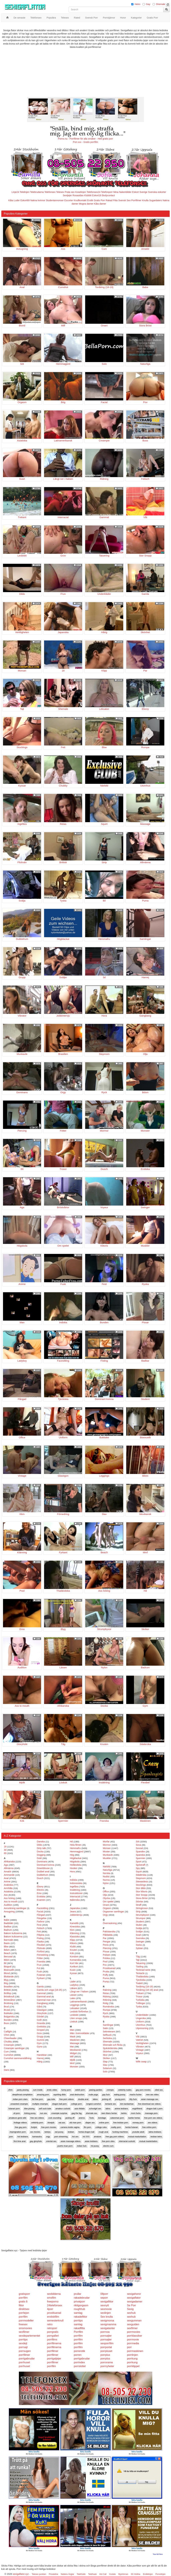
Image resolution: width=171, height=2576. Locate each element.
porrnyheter (107, 2366)
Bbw (6, 1946)
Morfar (106, 1841)
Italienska (75, 1900)
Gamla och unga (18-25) (49, 1990)
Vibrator (140, 2046)
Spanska (140, 1855)
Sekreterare (109, 2031)
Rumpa (106, 2010)
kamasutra (37, 2136)
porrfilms (52, 2339)
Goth (39, 2020)
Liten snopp (76, 2018)
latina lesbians (155, 2132)
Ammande (9, 1875)
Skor (105, 2055)
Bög (6, 1983)
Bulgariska (9, 2016)
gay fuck (106, 2094)
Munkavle (108, 1855)
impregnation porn (18, 2132)
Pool (105, 1961)
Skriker (106, 2058)
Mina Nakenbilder (122, 192)
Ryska (106, 2016)
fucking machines (120, 2132)
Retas (106, 1993)
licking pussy (30, 2113)
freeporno (53, 2301)
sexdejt (23, 2343)
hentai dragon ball (86, 2132)
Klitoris (73, 1943)
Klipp (72, 1940)
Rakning (107, 1990)
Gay (148, 4)
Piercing (107, 1948)
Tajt (137, 1960)
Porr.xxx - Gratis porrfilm (85, 142)
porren (77, 2354)
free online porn (149, 2127)
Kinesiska (75, 1926)
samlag (78, 2312)
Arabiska (8, 1885)
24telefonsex (54, 2305)
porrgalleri (53, 2335)
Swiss (139, 1945)
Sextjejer (67, 195)
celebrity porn (37, 2122)
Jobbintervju (76, 1915)
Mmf (72, 2063)
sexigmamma (108, 2324)
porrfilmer (52, 2351)
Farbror (41, 1921)
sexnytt (104, 2305)
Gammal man (44, 2000)
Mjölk (72, 2060)
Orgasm (107, 1908)
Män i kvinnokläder (79, 2033)
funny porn (66, 2090)
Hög (72, 1855)
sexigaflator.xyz (21, 2574)
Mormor (107, 1845)
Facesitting (42, 1908)
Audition (8, 1905)
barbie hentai (134, 2118)
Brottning (8, 2003)
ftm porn (87, 2127)
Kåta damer (100, 203)
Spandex (140, 1851)
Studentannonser (55, 200)
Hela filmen (75, 1845)
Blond (7, 1973)
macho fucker (136, 2094)
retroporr (52, 2328)
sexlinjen (105, 2312)
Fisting (40, 1938)
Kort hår (74, 1963)
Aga (6, 1865)
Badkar (7, 1926)
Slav (105, 2065)
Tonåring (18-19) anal (147, 1990)
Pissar (106, 1951)
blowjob (50, 2122)
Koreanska (75, 1960)
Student (140, 1921)
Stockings (141, 1885)
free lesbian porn (120, 2122)
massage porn (151, 2113)
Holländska (75, 1865)
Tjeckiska (140, 1980)
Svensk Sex (124, 200)
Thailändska (142, 1976)
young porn (120, 2099)
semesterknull (55, 2320)
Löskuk (73, 2021)
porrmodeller (26, 2320)
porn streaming (61, 2136)
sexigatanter (107, 2328)
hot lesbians (22, 2136)
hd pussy (95, 2146)
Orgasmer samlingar (113, 1911)
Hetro (137, 4)
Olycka (106, 1898)
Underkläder (142, 2015)
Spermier (140, 1858)
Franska (41, 1961)
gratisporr (24, 2293)
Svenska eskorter (157, 192)
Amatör (7, 1871)
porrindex (79, 2362)
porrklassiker (134, 2335)
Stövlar (139, 1901)
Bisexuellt (9, 1970)
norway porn (137, 2122)
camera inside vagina (69, 2127)
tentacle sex (110, 2104)
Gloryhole (42, 2013)
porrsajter (106, 2335)
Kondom (74, 1956)
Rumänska (108, 2006)
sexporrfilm (106, 2343)
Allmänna (9, 1868)
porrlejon (24, 2312)
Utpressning (142, 2028)
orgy (48, 2136)
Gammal (41, 1993)
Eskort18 (96, 195)
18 (5, 1846)
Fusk (39, 1971)
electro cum (108, 2146)
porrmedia (133, 2343)
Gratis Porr (99, 200)
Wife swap (141, 2061)
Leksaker (74, 2008)
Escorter (68, 200)
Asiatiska (8, 1891)
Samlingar (108, 2025)
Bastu (7, 1943)
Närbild (106, 1866)
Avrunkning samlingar (15, 1908)
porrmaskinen (135, 2351)
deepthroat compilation (22, 2094)
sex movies (35, 2132)
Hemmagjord (76, 1851)
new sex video (152, 2094)
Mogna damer (86, 203)
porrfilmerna (54, 2343)
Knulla (145, 200)
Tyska (139, 2006)
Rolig (105, 2003)
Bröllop (7, 1993)
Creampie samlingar (14, 2048)
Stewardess (142, 1881)
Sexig (130, 2309)
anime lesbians (121, 2108)
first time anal (20, 2141)
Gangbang (42, 2003)
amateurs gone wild (17, 2118)
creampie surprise (59, 2113)
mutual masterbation (148, 2141)
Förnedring (42, 1955)
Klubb (73, 1946)
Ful (38, 1968)
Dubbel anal (43, 1871)
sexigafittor (106, 2301)
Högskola (74, 1861)
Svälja (139, 1928)
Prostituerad (109, 1968)
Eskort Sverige (139, 192)
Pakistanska (109, 1931)
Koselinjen (80, 192)
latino (108, 2108)
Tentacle (140, 1973)
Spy (138, 1868)
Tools (91, 2118)
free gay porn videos (115, 2136)
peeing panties (95, 2090)
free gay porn (21, 2127)
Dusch (40, 1878)
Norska (106, 1873)
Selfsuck (107, 2035)
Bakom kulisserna (13, 1933)
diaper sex (90, 2122)
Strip (138, 1911)
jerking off (106, 2099)
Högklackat (75, 1858)
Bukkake (8, 2013)
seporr (104, 2297)
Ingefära (74, 1886)
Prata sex (69, 192)
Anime (7, 1881)
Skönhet (107, 2051)
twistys (47, 2132)
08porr (104, 2293)
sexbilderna (54, 2293)
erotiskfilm (53, 2316)
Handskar (42, 2055)
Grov (39, 2033)
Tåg (138, 1956)
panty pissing (23, 2090)
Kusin (73, 1970)
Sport (138, 1861)
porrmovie (133, 2339)
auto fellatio (79, 2108)
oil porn (16, 2113)
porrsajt (23, 2347)
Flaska (40, 1941)
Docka (40, 1851)
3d (5, 1850)
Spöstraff (140, 1865)
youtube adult (138, 2132)
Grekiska (41, 2026)
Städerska (141, 1875)
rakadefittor (80, 2316)
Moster (106, 1851)
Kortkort (74, 1966)
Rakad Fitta (112, 200)
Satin (105, 2028)
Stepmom (141, 1878)
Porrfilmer (136, 200)
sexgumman (134, 2320)
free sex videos (37, 2118)
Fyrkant (41, 1978)
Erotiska (41, 1896)
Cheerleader (10, 2038)
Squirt (139, 1871)
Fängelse (42, 1918)
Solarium (107, 2068)
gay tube (51, 2099)
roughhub (79, 2309)
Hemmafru (75, 1848)
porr (129, 2347)
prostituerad (54, 2312)
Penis (106, 1945)
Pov (105, 1965)
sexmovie (106, 2309)
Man (72, 2030)
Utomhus (140, 2025)
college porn (76, 2104)
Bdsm (7, 1950)
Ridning (107, 1996)
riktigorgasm (81, 2305)
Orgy (105, 1915)
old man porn (75, 2122)
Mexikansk (75, 2050)
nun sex (43, 2113)
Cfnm (6, 2035)
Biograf (7, 1966)
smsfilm (51, 2297)
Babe (6, 1920)
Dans (6, 2070)
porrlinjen (132, 2354)
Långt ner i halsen (79, 1991)
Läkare (73, 1988)
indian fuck (82, 2146)
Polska (106, 1958)
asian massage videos (70, 2141)
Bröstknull (9, 1996)
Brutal (7, 2010)
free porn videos (66, 2099)
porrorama (106, 2362)
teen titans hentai (109, 2113)
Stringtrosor (142, 1908)
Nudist (106, 1876)
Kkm (72, 1930)
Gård (39, 2006)
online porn (104, 2122)
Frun (39, 1965)
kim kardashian (127, 2104)
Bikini (6, 1960)
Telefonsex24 (94, 192)
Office (106, 1891)
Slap (105, 2061)
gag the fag (76, 2113)
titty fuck (133, 2099)
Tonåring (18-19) (144, 1986)
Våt (137, 2036)
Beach (7, 1953)
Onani (106, 1905)
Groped (41, 2030)
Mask (72, 2036)
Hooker (73, 1868)
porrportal (106, 2347)
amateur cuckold (62, 2108)
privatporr (79, 2301)
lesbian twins (156, 2136)
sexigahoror (134, 2293)
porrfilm (23, 2297)
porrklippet (133, 2366)
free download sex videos (149, 2104)
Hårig (39, 2061)
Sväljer (139, 1931)
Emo (39, 1893)
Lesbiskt (74, 2015)
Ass (6, 1895)
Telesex (60, 192)
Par (105, 1938)
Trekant (140, 1993)
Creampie (9, 2045)
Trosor (139, 1996)
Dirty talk (41, 1848)
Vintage (140, 2050)
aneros (82, 2118)
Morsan (107, 1848)
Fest (39, 1925)
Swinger (140, 1941)
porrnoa (105, 2331)
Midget (73, 2053)
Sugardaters (155, 200)
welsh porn (80, 2090)
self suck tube (45, 2108)
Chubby (8, 2041)
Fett (39, 1931)
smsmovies (25, 2328)
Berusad (8, 1956)
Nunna (106, 1880)
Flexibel (41, 1945)
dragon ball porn (59, 2104)
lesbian (71, 2132)
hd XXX (86, 2136)
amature (97, 2136)
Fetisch (40, 1928)
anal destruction (77, 2094)
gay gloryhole (36, 2141)
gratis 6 (23, 2301)
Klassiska (75, 1936)
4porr (50, 2309)
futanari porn (14, 2108)
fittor (21, 2305)
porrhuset (24, 2362)
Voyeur (139, 2053)
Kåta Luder (14, 200)
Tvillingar (140, 2003)
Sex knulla (106, 2316)
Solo (105, 2071)
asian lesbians (91, 2141)
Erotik (90, 200)
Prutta (106, 1971)
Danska (41, 1841)
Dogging (41, 1855)
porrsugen (25, 2351)
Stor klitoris (141, 1891)
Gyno (39, 2046)
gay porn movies (143, 2090)
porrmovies (133, 2331)
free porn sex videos (153, 2118)
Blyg (6, 1980)
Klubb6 (88, 195)
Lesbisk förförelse (79, 2011)
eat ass (62, 2122)
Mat (72, 2046)
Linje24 (15, 192)
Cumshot (8, 2055)
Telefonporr (107, 192)
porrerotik (79, 2351)
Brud (6, 2006)
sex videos (152, 2122)
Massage (74, 2043)
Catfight (8, 2031)
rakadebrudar (82, 2297)
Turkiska (140, 2000)
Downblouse (43, 1868)
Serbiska (107, 2038)
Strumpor (140, 1918)
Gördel (40, 2016)
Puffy (105, 1975)
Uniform (140, 2021)
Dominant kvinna (45, 1865)
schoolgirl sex (95, 2108)
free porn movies (48, 2127)
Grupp (40, 2036)
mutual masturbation (137, 2136)
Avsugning (9, 1911)
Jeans (73, 1911)
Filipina (40, 1935)
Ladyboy (74, 1985)
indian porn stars (20, 2099)
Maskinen (75, 2040)
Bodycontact (108, 195)
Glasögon (42, 2010)
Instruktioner (76, 1893)
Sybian (139, 1948)
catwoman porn (117, 2118)
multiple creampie (40, 2104)
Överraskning (110, 1923)
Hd (71, 1841)
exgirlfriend (137, 2108)
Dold (39, 1858)
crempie (110, 2090)
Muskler (107, 1858)
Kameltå (74, 1923)
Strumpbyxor (142, 1915)
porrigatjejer (54, 2358)
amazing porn (43, 2094)
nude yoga (93, 2094)
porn (11, 2136)
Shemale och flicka (113, 2045)
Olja (105, 1895)
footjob (34, 2127)
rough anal (103, 2132)
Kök (72, 1953)
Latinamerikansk (78, 2001)
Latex (72, 1998)
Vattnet (139, 2040)
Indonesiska (76, 1883)
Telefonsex (49, 192)
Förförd (40, 1951)
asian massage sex (149, 2099)
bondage (102, 2118)
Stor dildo (141, 1888)
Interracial (75, 1896)
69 (5, 1853)
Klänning (74, 1933)
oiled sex (159, 2090)
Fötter (40, 1958)
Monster (74, 2066)
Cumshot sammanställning (17, 2058)
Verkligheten (142, 2043)
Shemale (160, 4)
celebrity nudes (125, 2090)
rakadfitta (79, 2328)
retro (50, 2324)
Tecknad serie (143, 1970)
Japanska (75, 1908)
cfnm (10, 2090)
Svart (138, 1935)
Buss (6, 2023)
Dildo (39, 1845)
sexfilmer (132, 2328)
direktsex (24, 2309)
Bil (5, 1963)
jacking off (69, 2118)
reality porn (116, 2127)
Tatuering (140, 1963)
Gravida (41, 2023)
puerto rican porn (65, 2146)
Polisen (107, 1955)
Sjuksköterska (110, 2048)
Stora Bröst (141, 1898)
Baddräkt (8, 1923)
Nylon (106, 1883)
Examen (41, 1900)
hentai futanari (131, 2127)
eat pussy (59, 2132)
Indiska (73, 1880)
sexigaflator (134, 2297)
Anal (6, 1878)
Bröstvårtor (9, 2000)
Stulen (139, 1925)
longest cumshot (93, 2104)
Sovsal (139, 1848)
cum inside (37, 2090)
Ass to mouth (11, 1901)
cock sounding (54, 2118)
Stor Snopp (141, 1895)
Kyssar (73, 1973)
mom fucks (136, 2113)
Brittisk (7, 1990)
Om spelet (108, 1901)
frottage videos (20, 2122)
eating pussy (119, 2094)
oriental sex (51, 2141)
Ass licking (9, 1898)
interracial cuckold (127, 2141)
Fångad (41, 1915)
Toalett (139, 1983)
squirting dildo (59, 2094)
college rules (101, 2127)
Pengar (106, 1941)
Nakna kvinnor (37, 200)
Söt (137, 1841)
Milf (71, 2056)
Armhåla (8, 1888)
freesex (23, 2324)
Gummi (40, 2040)
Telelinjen (24, 192)
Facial (40, 1911)
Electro (40, 1890)
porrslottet (80, 2366)
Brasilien (8, 1986)
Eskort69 (25, 200)
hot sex (75, 2136)
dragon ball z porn (154, 2108)
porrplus (105, 2354)
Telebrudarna (37, 192)
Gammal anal (44, 1996)
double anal (83, 2099)
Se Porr (131, 2305)
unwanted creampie (19, 2104)
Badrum (8, 1930)
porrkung (132, 2358)
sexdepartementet (29, 2335)
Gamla (40, 1986)
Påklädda (108, 1935)
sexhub (131, 2312)
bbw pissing (29, 2108)
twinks (124, 2113)
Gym (39, 2043)
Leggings (74, 2005)
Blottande (9, 1976)
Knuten (73, 1950)
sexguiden (133, 2324)
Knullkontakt (80, 200)
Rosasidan (77, 195)
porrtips (78, 2320)
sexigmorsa (107, 2320)
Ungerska (141, 2018)
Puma (106, 1978)
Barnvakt (8, 1940)
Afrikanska (9, 1861)
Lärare (73, 1995)
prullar (77, 2293)
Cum (6, 2051)
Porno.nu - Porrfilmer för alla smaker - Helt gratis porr (85, 138)
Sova (138, 1845)
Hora (72, 1871)
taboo (95, 2099)
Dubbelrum (42, 1875)
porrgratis (52, 2331)
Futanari (41, 1975)
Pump (106, 1981)
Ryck (105, 2013)
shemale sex (91, 2113)
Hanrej (40, 2058)
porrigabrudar (27, 2358)
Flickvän (41, 1948)
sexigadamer (134, 2301)
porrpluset (106, 2351)
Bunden (8, 2020)
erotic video (52, 2090)
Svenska (140, 1938)
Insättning (75, 1890)
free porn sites (108, 2141)
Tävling (139, 1966)
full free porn (37, 2099)
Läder (73, 1981)
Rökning (107, 2000)
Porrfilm (78, 2331)
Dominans (42, 1861)
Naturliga (107, 1870)
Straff (138, 1905)
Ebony (40, 1886)
